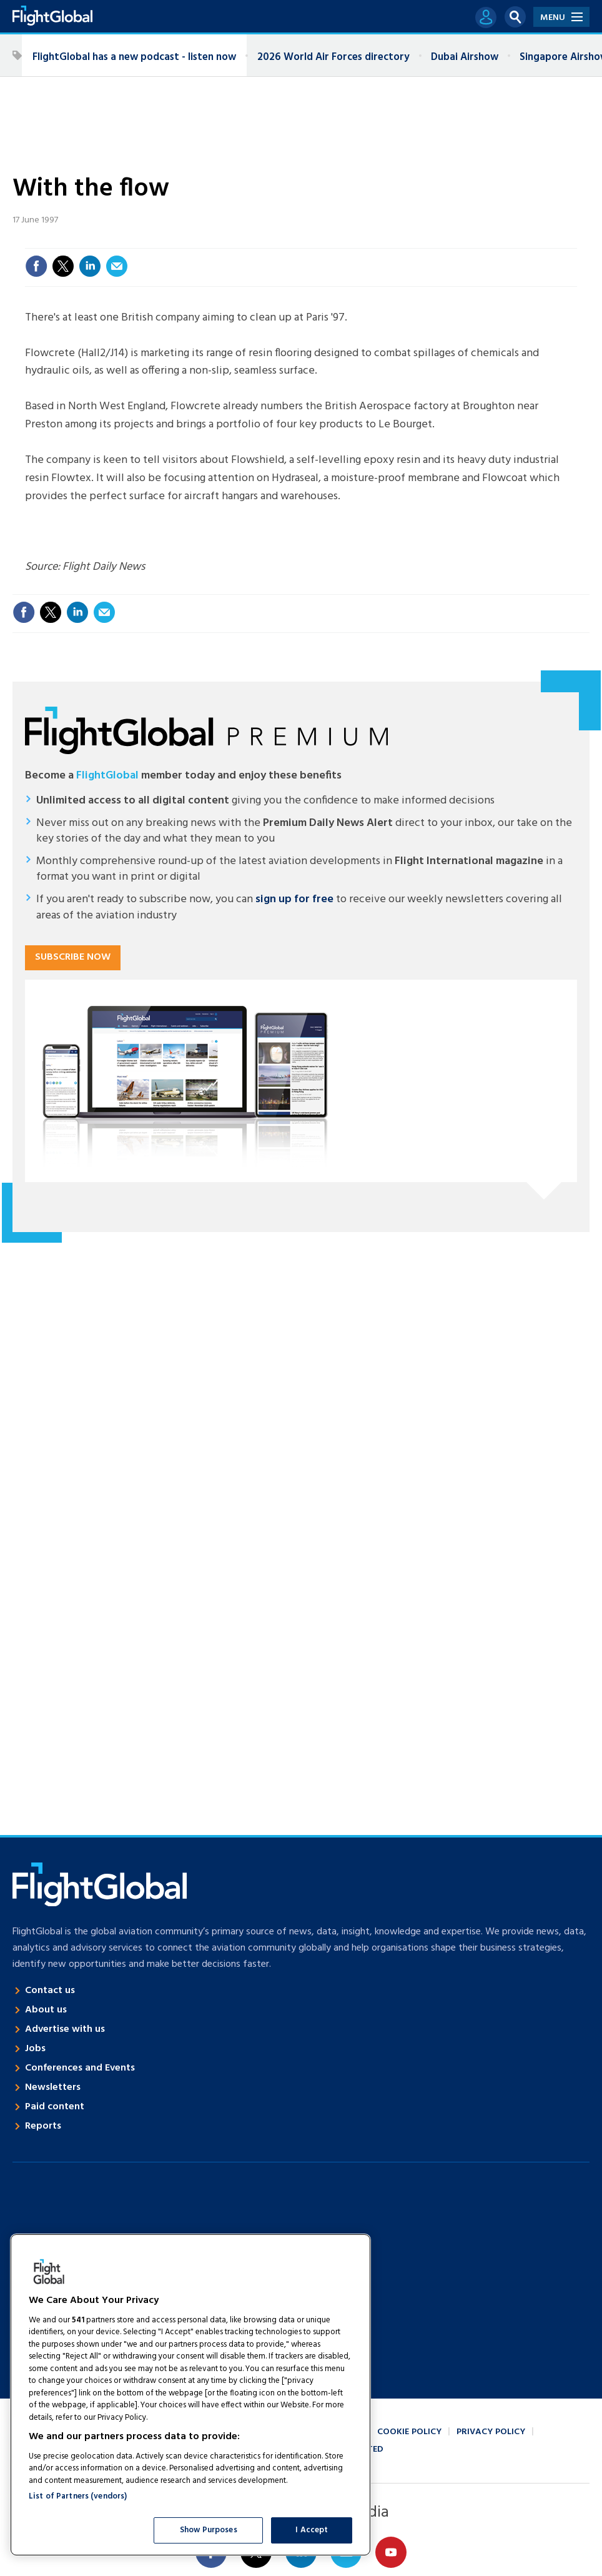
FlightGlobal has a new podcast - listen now (134, 57)
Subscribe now (73, 957)
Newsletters (53, 2087)
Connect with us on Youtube (391, 2552)
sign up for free (294, 899)
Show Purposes (208, 2530)
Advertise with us (65, 2029)
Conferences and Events (80, 2068)
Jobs (35, 2049)
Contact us (50, 1990)
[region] (190, 2395)
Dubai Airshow (464, 57)
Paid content (54, 2107)
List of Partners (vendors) (78, 2496)
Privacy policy (490, 2432)
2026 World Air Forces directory (333, 57)
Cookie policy (409, 2432)
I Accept (311, 2530)
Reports (43, 2126)
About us (46, 2010)
